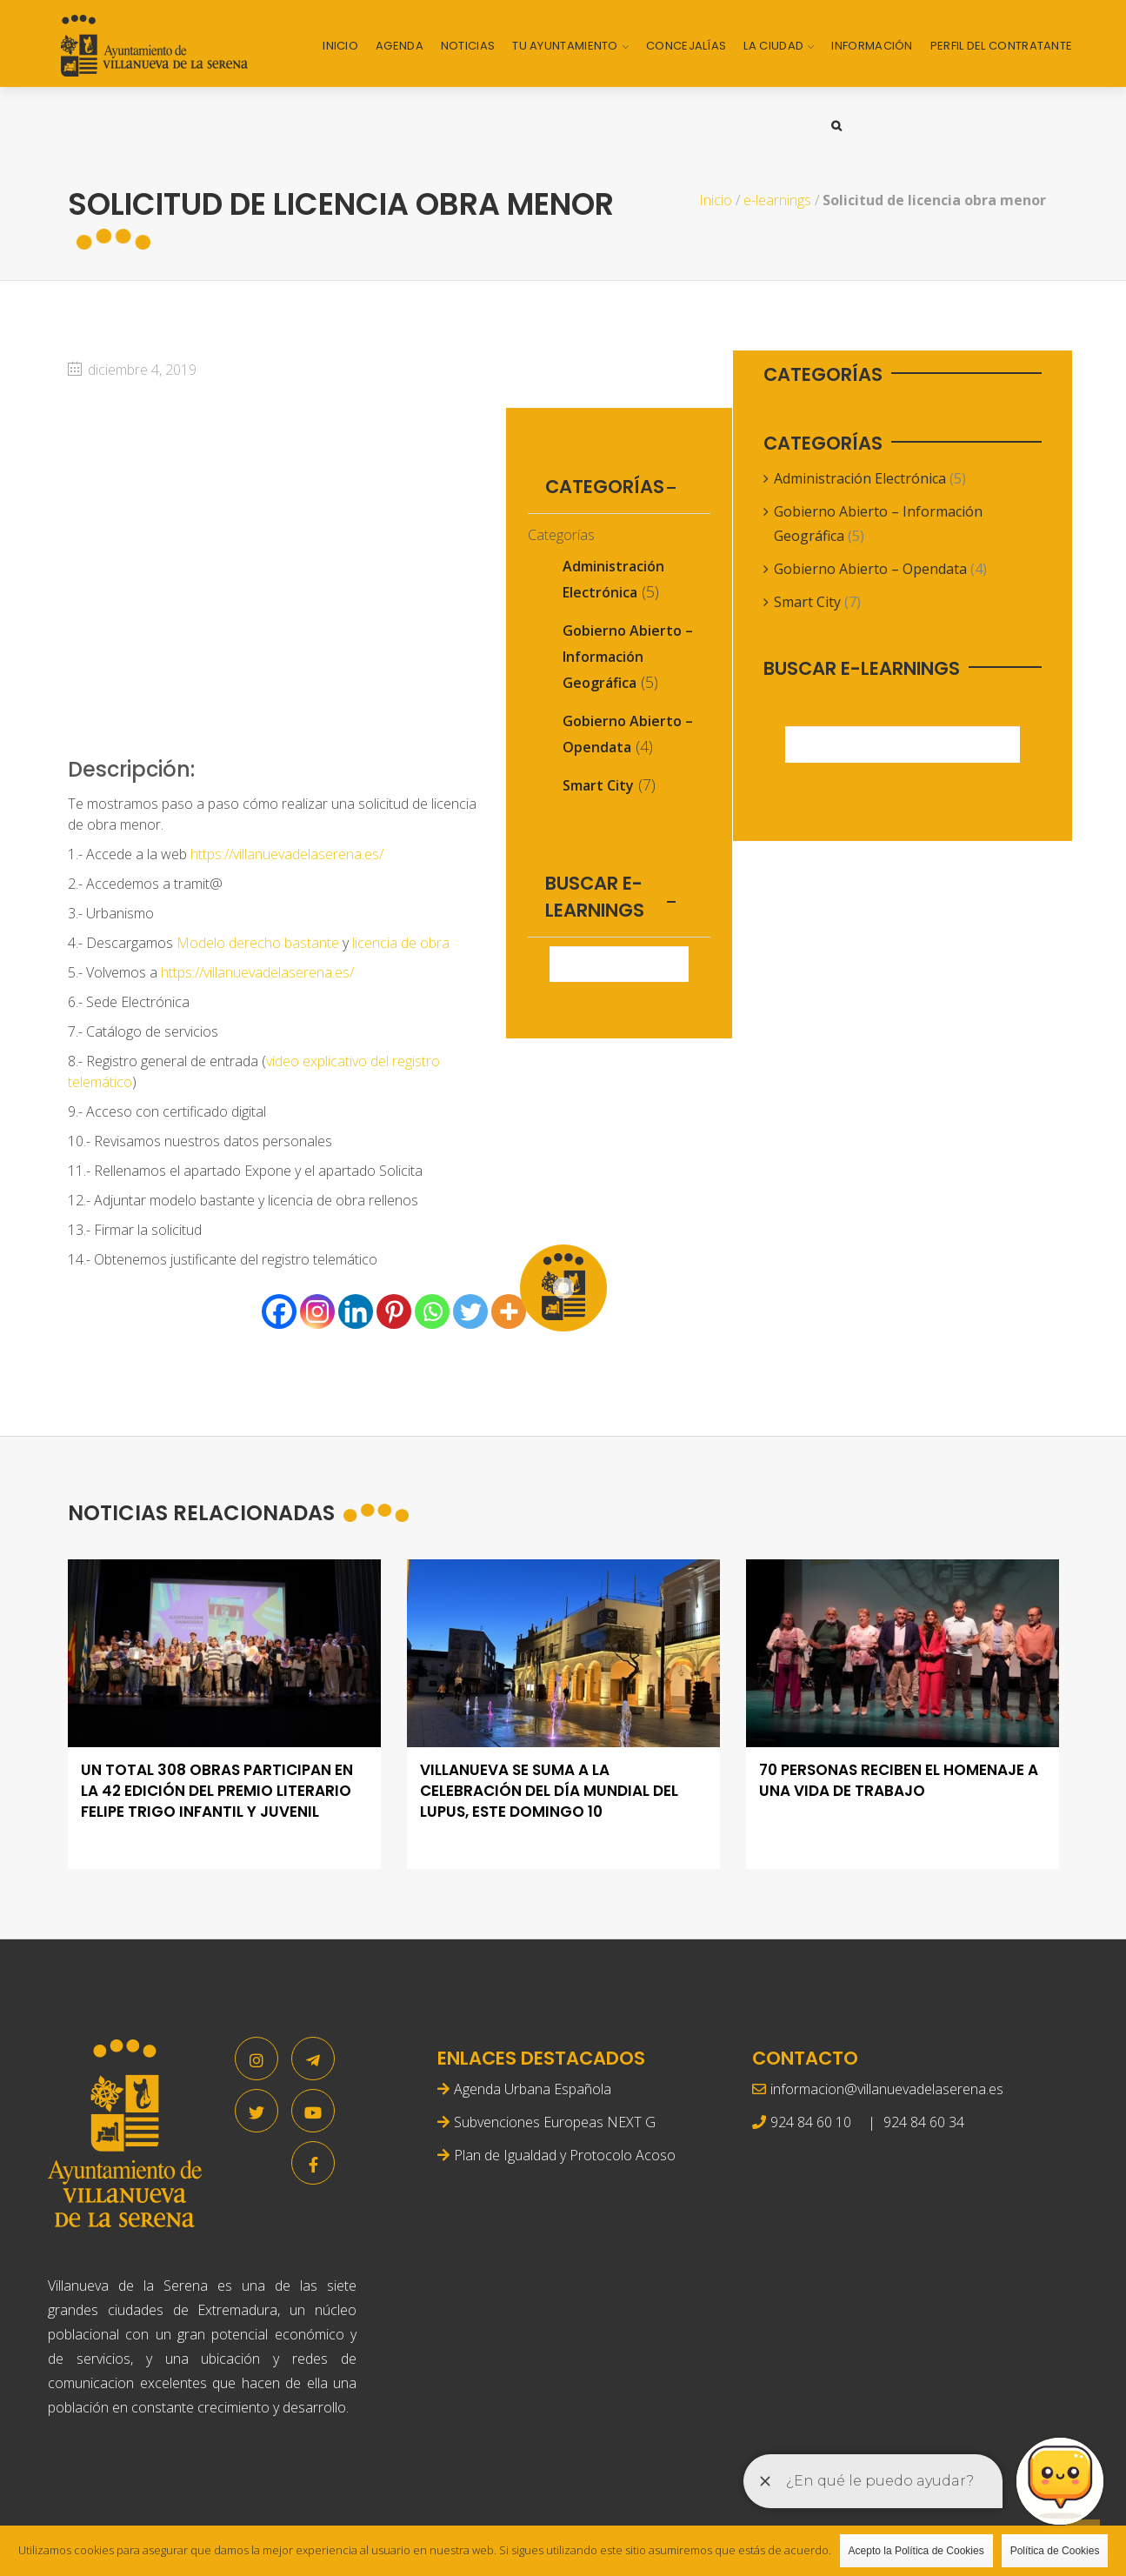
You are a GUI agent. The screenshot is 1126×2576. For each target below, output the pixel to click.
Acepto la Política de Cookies (916, 2551)
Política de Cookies (1055, 2551)
